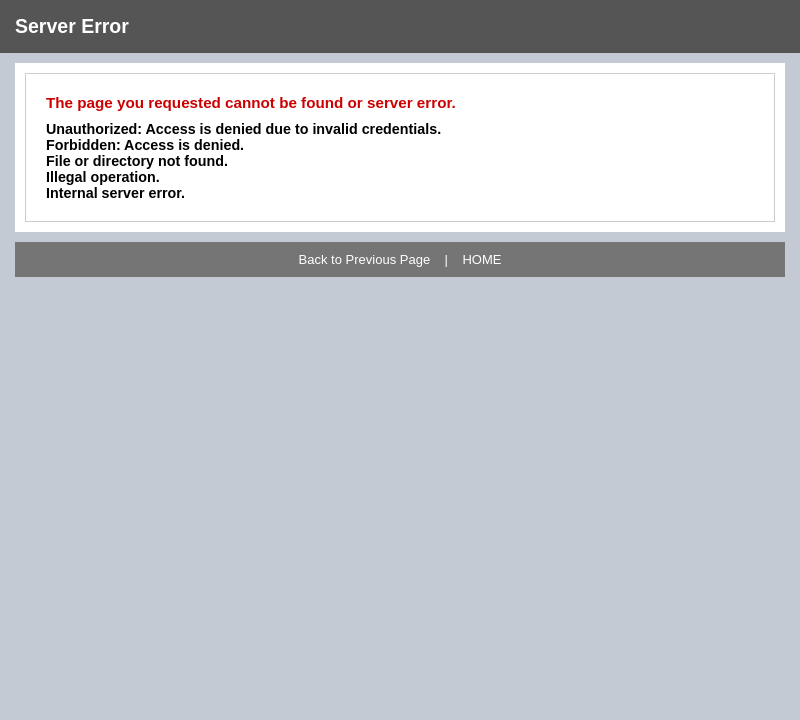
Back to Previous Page (365, 259)
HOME (481, 259)
